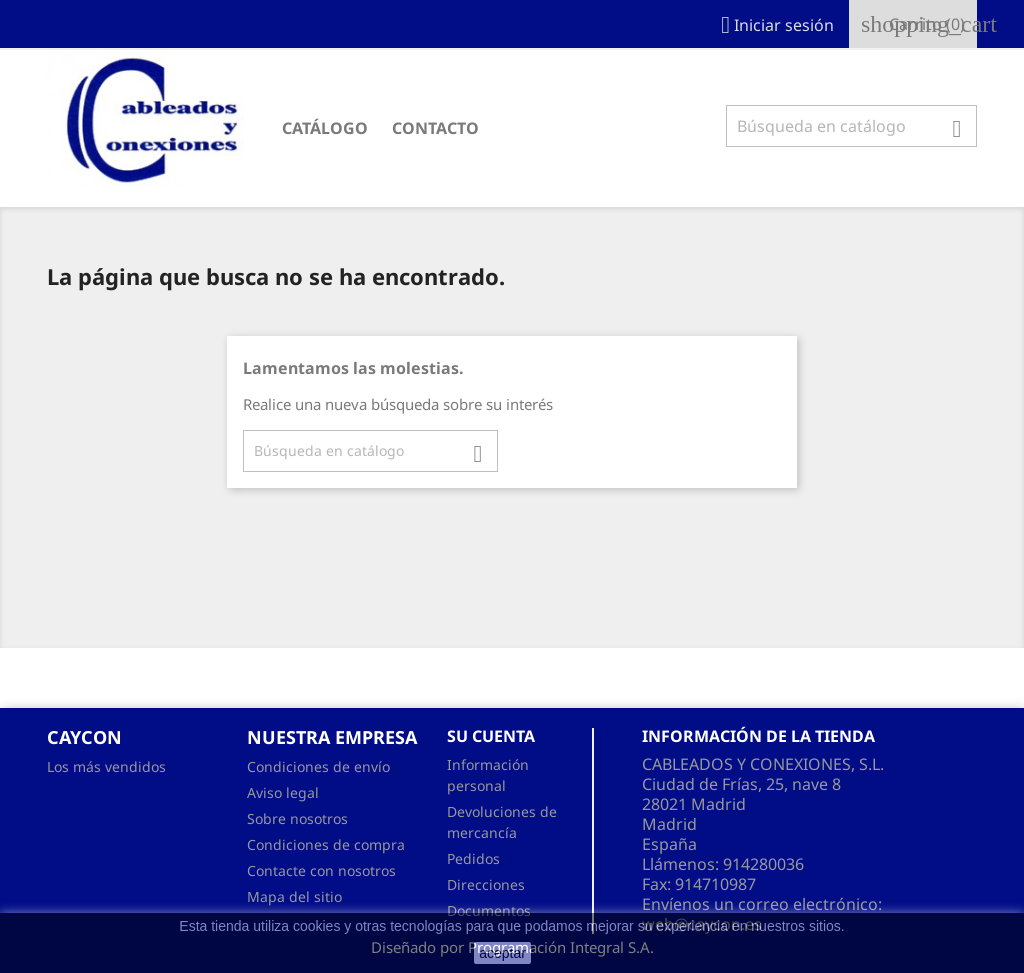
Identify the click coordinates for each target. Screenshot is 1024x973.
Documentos (489, 910)
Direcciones (486, 884)
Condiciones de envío (318, 766)
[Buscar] (851, 126)
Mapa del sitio (294, 896)
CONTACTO (435, 128)
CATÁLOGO (325, 128)
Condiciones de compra (326, 844)
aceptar (502, 953)
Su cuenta (491, 736)
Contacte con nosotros (321, 870)
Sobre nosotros (297, 818)
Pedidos (473, 858)
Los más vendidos (106, 766)
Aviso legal (283, 792)
